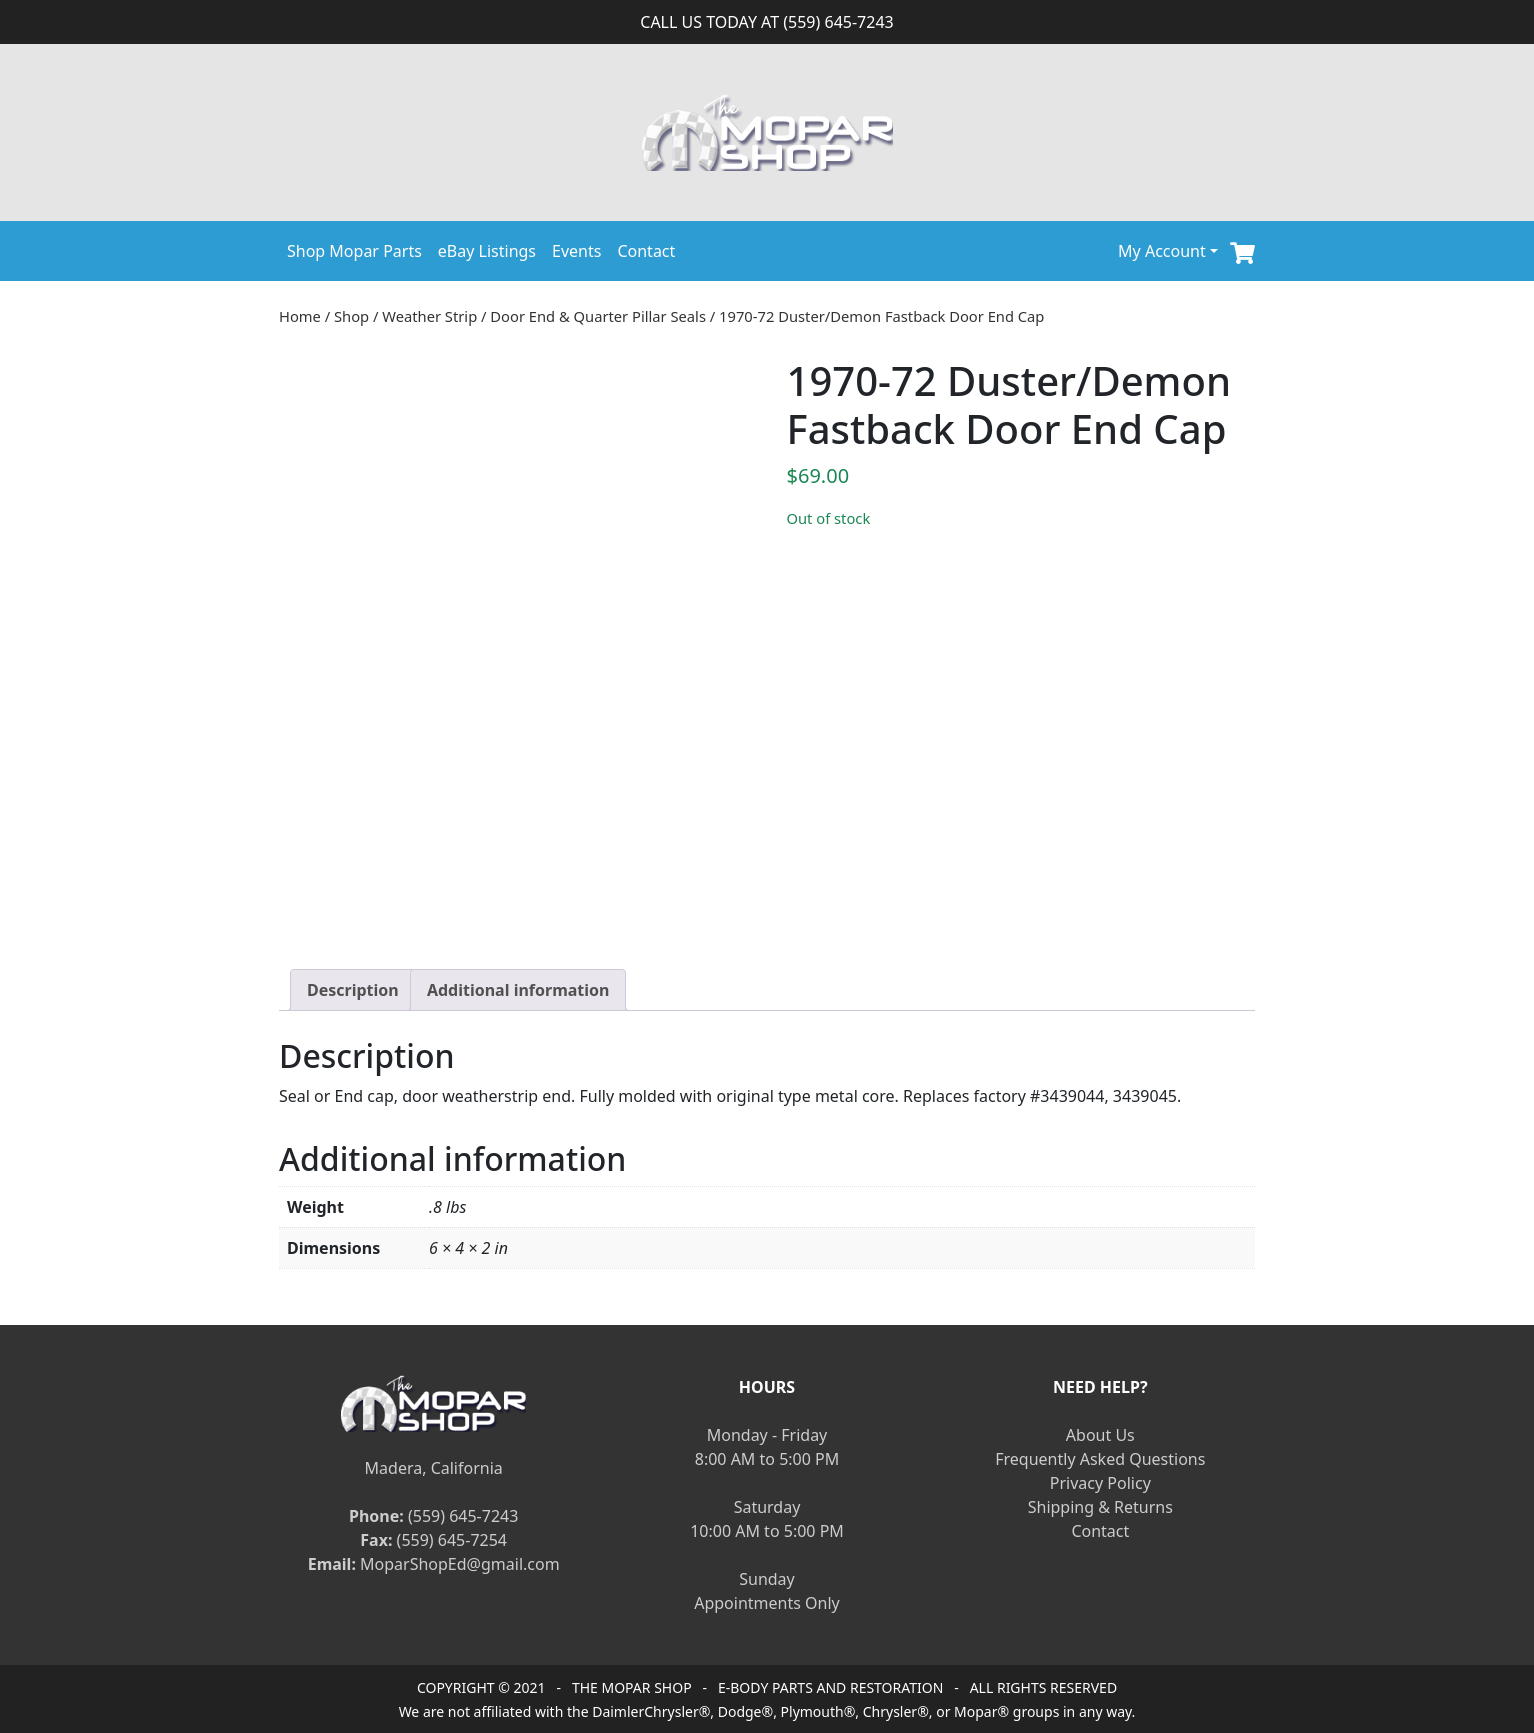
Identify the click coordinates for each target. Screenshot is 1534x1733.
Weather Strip (429, 316)
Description (353, 990)
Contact (646, 251)
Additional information (518, 990)
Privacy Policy (1100, 1483)
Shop (351, 316)
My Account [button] (1162, 251)
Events (576, 251)
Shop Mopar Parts (354, 251)
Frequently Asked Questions (1100, 1459)
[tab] (353, 990)
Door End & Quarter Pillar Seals (598, 316)
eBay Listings (487, 251)
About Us (1100, 1435)
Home (300, 316)
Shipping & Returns (1100, 1507)
